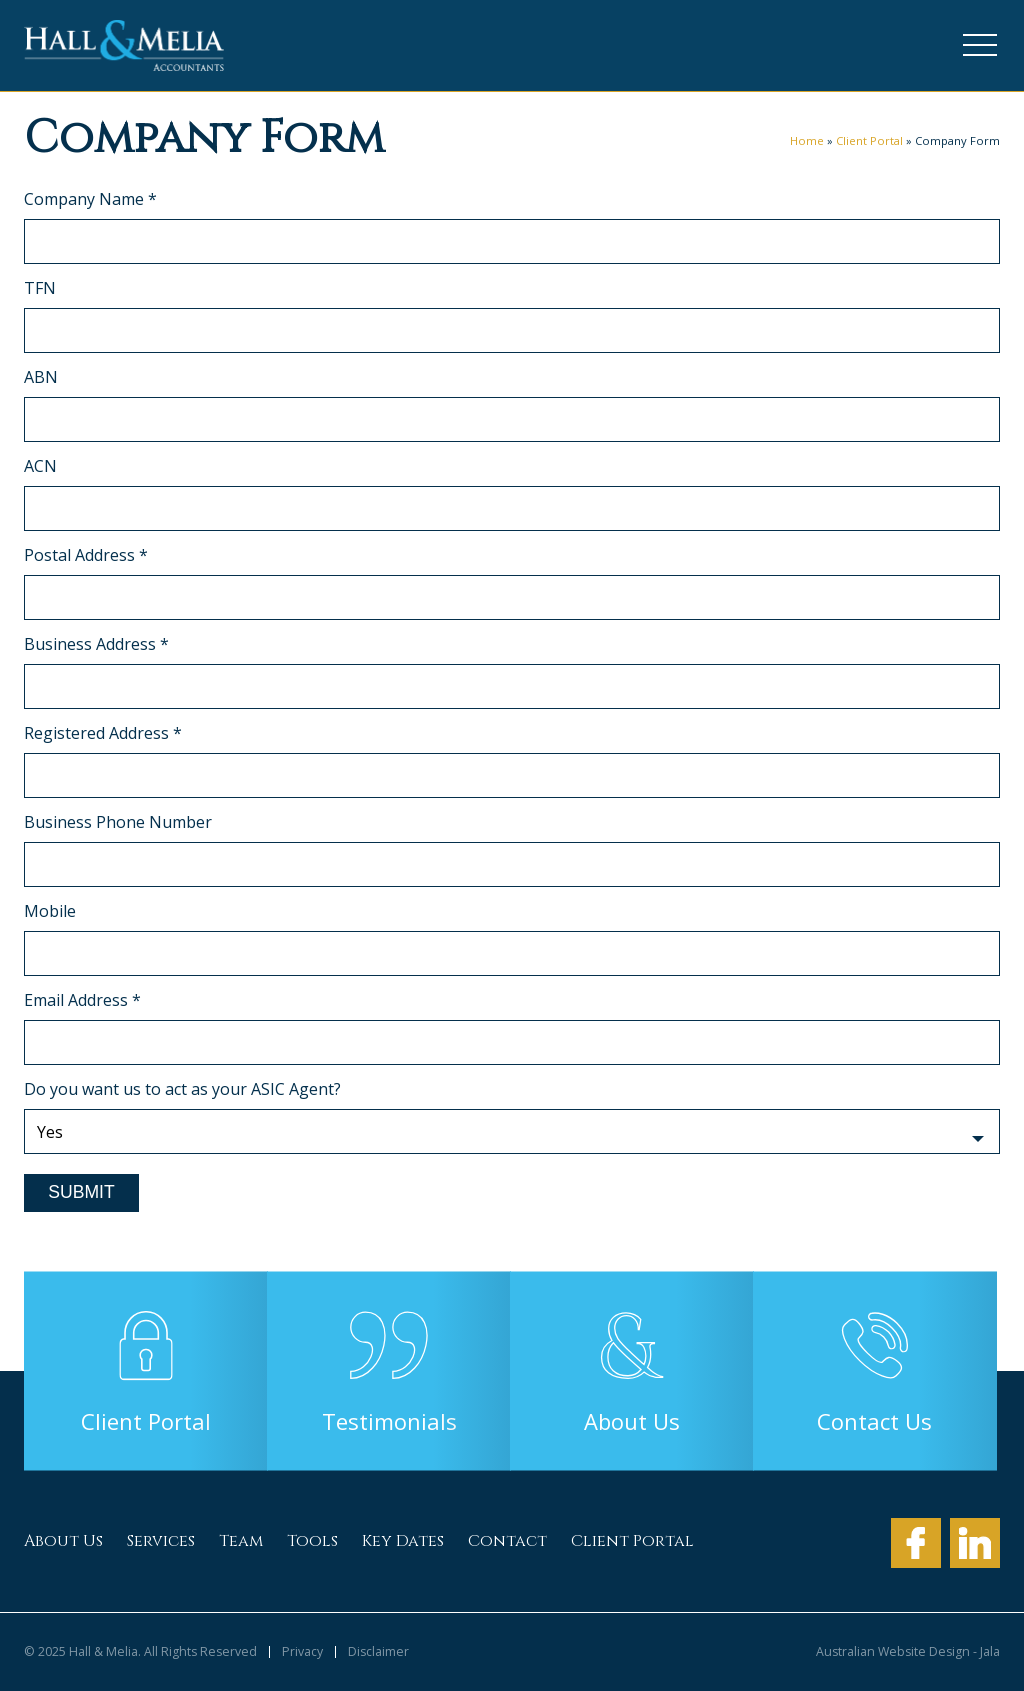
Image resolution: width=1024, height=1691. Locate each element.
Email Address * (82, 1000)
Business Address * (96, 644)
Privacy (302, 1652)
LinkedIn (975, 1543)
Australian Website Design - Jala (908, 1652)
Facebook (916, 1543)
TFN (40, 288)
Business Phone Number (118, 822)
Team (241, 1541)
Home (807, 140)
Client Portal (869, 140)
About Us (63, 1541)
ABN (41, 377)
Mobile (50, 911)
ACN (40, 466)
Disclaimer (378, 1652)
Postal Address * (86, 555)
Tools (312, 1541)
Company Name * (90, 199)
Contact (507, 1541)
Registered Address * (103, 733)
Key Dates (403, 1541)
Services (161, 1541)
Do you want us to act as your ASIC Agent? (182, 1089)
